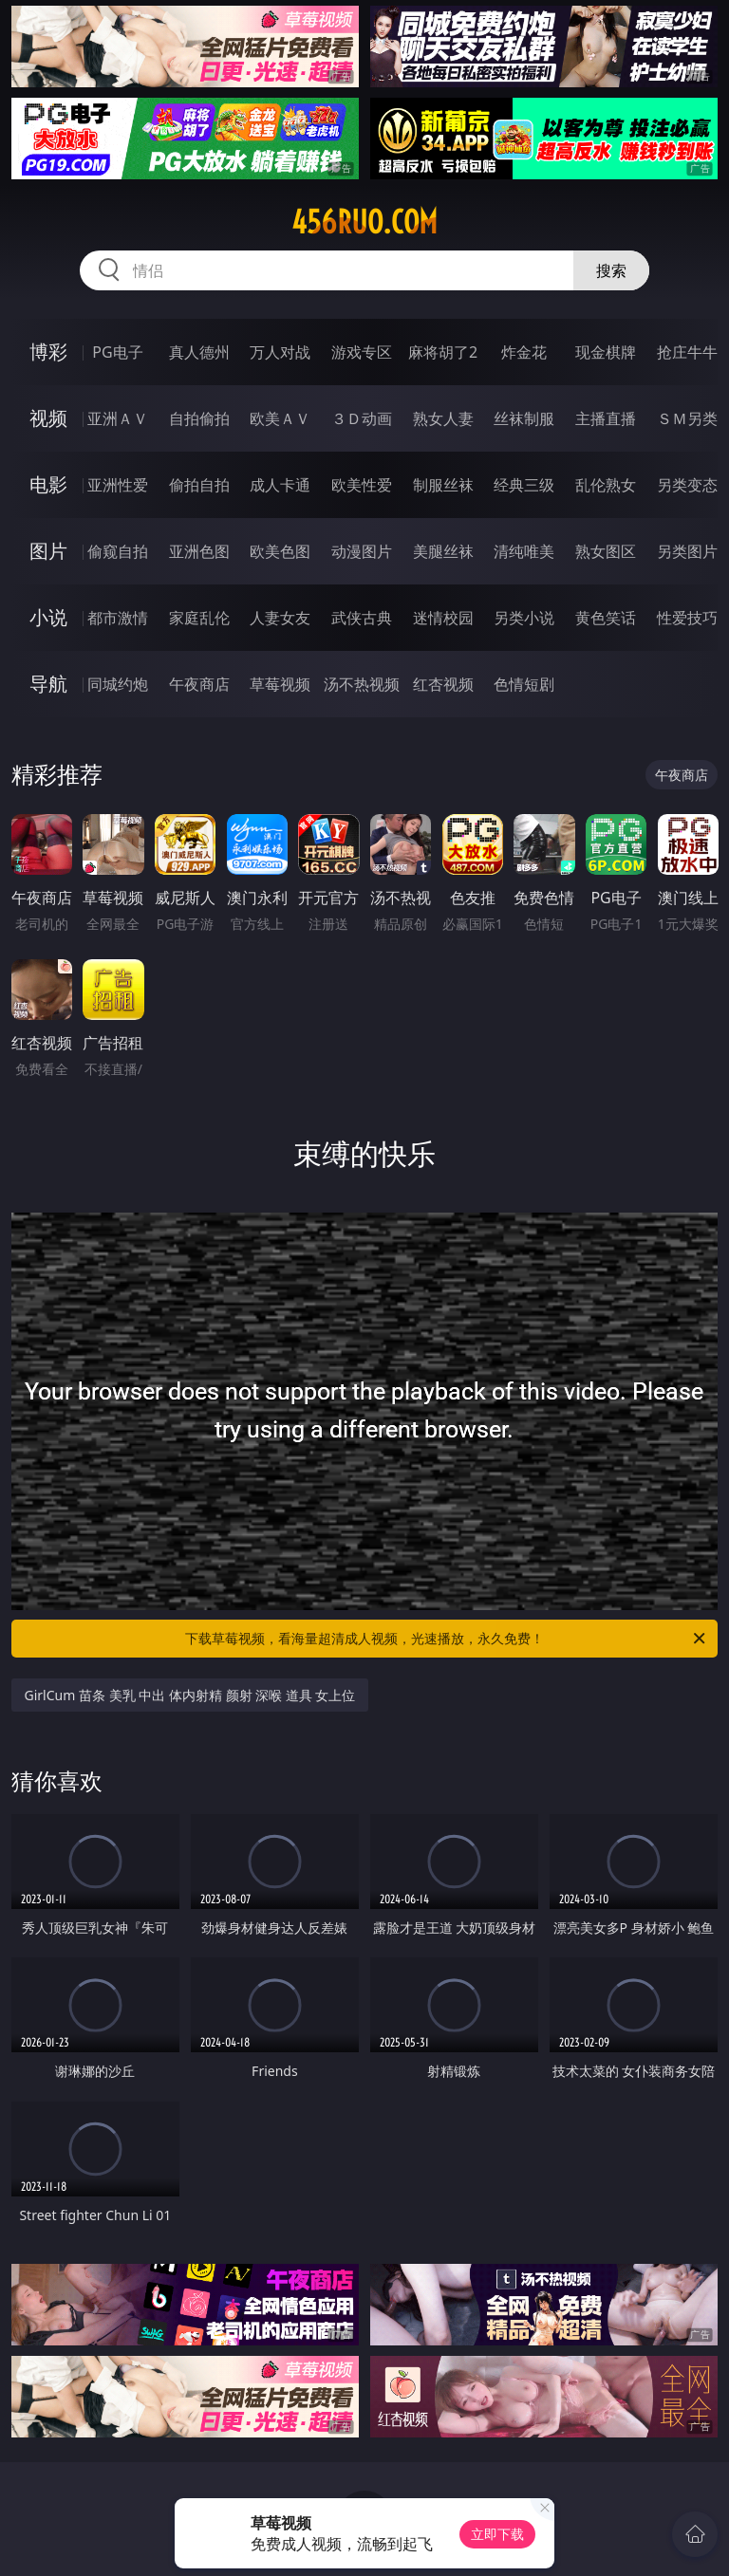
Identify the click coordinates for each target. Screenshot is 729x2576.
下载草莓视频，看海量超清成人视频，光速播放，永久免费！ (446, 1638)
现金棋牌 (605, 352)
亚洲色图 (199, 551)
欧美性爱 (361, 484)
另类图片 (687, 551)
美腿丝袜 (443, 551)
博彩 (48, 351)
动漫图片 (361, 551)
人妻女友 (280, 617)
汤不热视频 (362, 684)
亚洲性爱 (117, 484)
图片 (48, 551)
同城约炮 (117, 684)
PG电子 (117, 352)
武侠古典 (361, 617)
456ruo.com (364, 222)
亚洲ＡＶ (117, 418)
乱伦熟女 (605, 484)
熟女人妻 (443, 418)
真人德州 (199, 352)
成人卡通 (280, 484)
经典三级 (524, 484)
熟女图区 (605, 551)
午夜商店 (199, 684)
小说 (48, 617)
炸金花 (524, 352)
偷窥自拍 (117, 551)
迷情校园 (443, 617)
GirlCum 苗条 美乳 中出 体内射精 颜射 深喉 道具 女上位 (190, 1695)
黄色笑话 (605, 617)
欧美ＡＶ (280, 418)
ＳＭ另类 (687, 418)
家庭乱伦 (199, 617)
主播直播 (605, 418)
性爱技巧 (687, 617)
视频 (48, 418)
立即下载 (497, 2534)
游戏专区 (361, 352)
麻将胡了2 (442, 352)
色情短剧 (524, 684)
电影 (48, 484)
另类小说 (524, 617)
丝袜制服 (524, 418)
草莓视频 (280, 684)
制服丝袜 (443, 484)
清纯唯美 (524, 551)
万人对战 (280, 352)
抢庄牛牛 (687, 352)
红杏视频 (443, 684)
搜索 (611, 270)
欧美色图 (280, 551)
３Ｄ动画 (361, 418)
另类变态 (687, 484)
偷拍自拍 (199, 484)
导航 (48, 683)
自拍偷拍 (199, 418)
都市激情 (117, 617)
